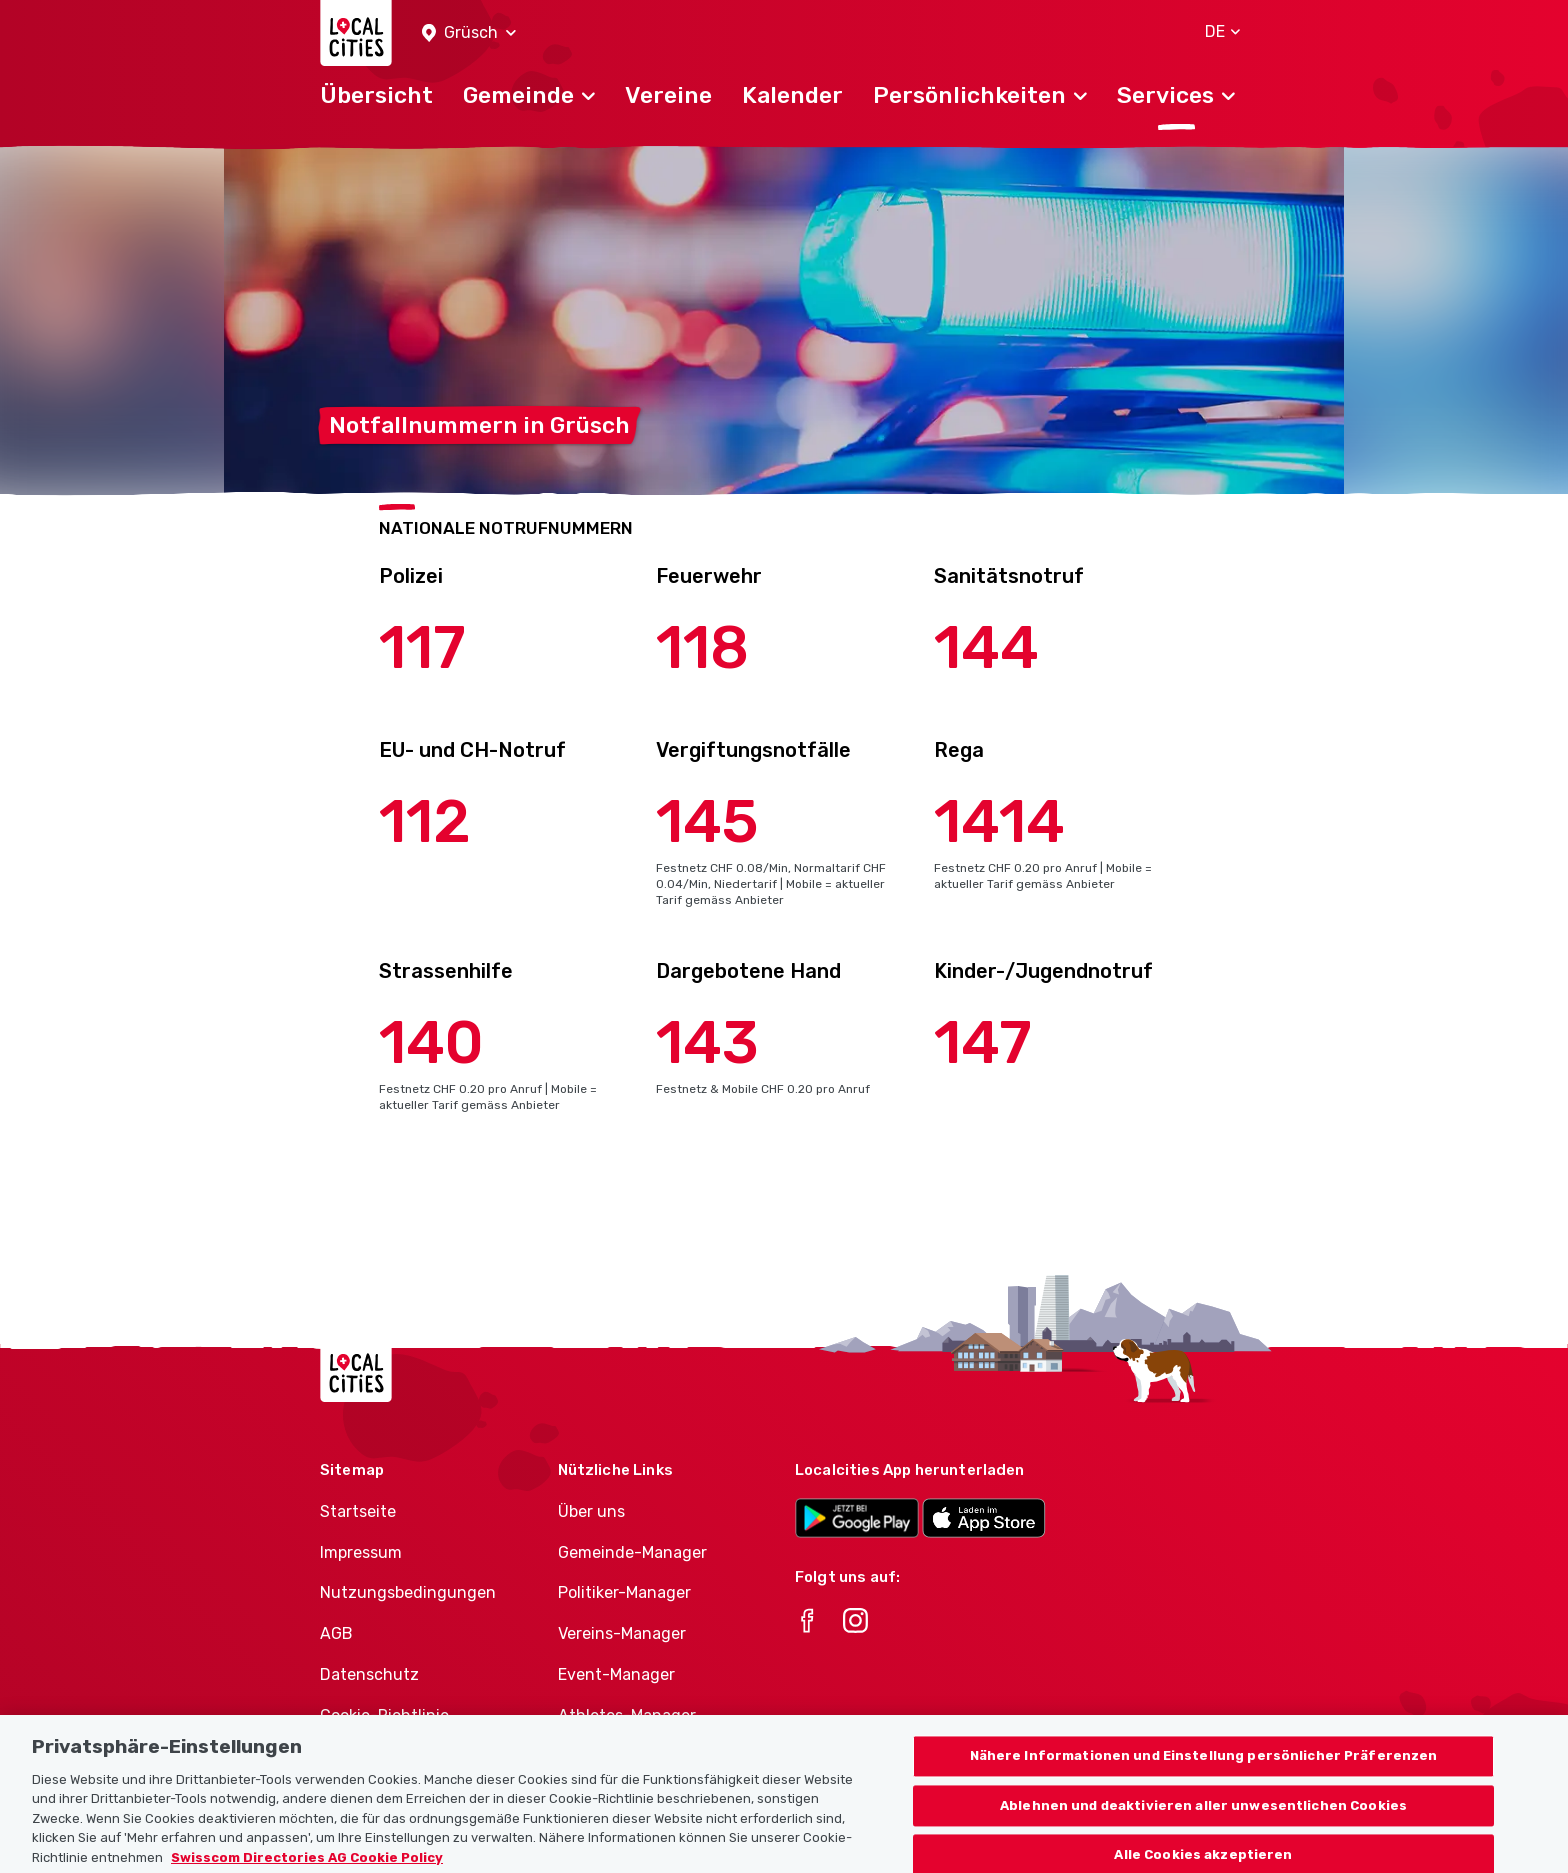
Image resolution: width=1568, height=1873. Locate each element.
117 (422, 647)
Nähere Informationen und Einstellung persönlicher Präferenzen (1204, 1769)
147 (983, 1042)
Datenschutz (369, 1674)
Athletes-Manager (627, 1715)
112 (425, 821)
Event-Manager (616, 1674)
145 (707, 821)
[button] (469, 33)
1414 (999, 821)
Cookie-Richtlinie (384, 1715)
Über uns (591, 1511)
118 (702, 647)
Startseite (358, 1511)
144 (986, 647)
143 (707, 1042)
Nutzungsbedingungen (408, 1592)
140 (431, 1042)
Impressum (361, 1552)
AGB (336, 1633)
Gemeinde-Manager (632, 1552)
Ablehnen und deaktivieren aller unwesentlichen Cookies (1203, 1819)
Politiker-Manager (624, 1592)
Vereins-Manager (622, 1633)
